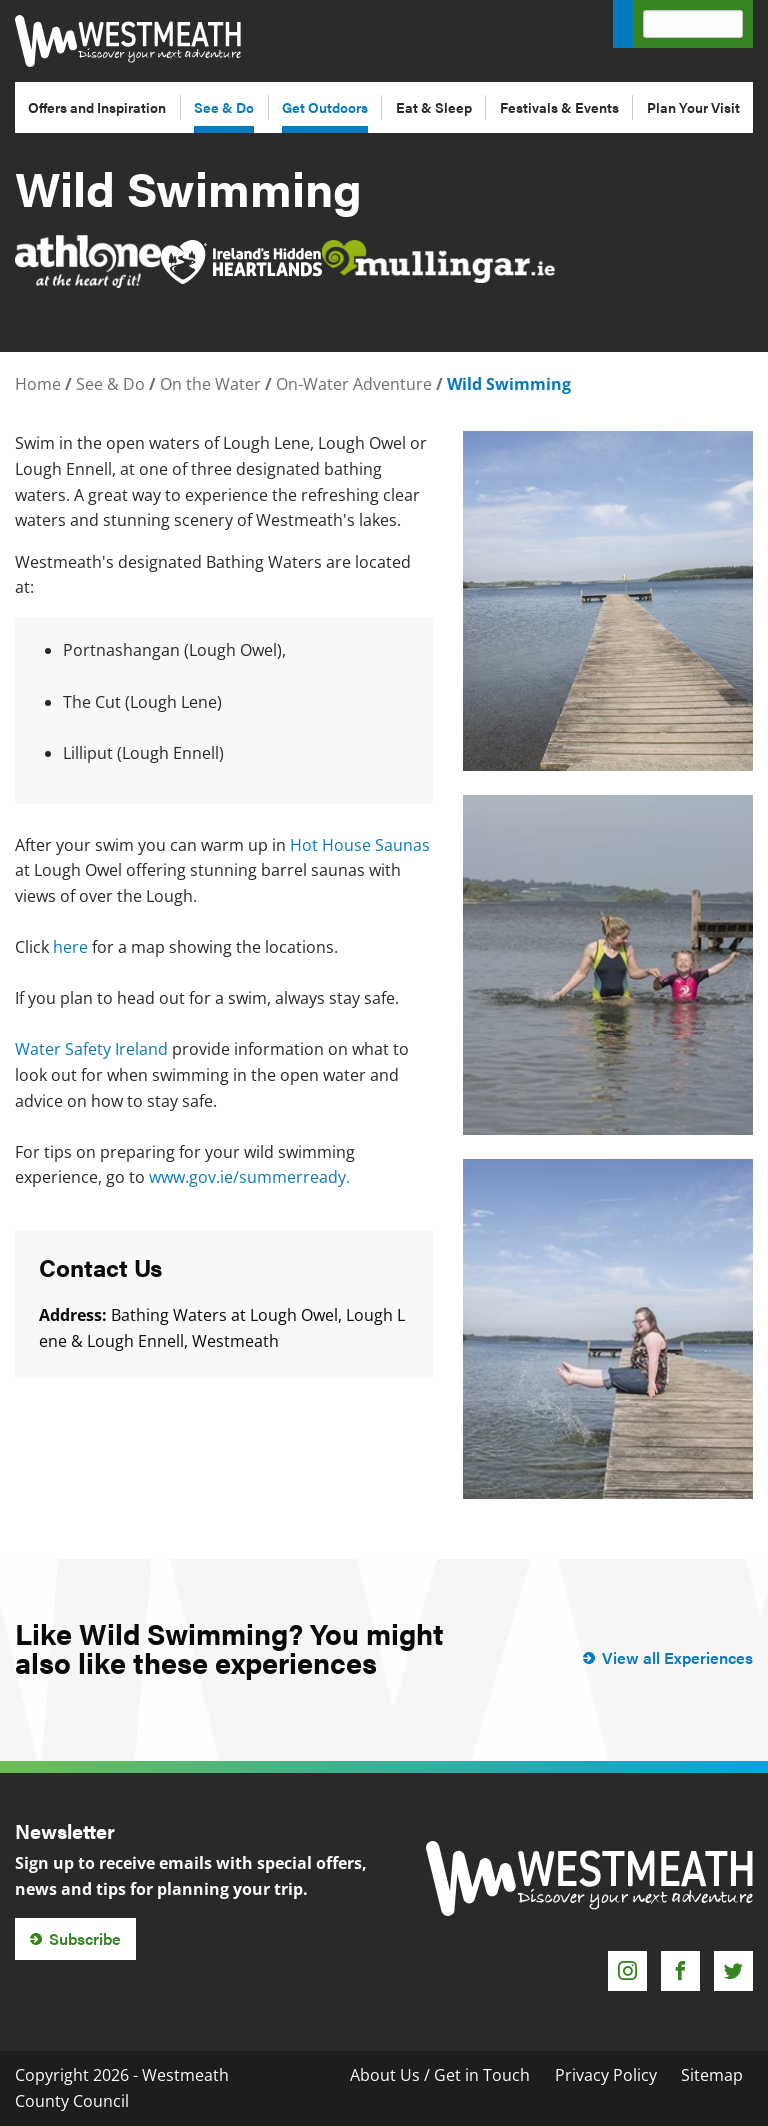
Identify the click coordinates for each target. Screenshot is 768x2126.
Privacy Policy (606, 2075)
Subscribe (85, 1938)
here (70, 947)
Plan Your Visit (693, 107)
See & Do (224, 107)
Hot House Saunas (360, 845)
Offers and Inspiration (97, 107)
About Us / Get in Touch (440, 2075)
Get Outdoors (325, 107)
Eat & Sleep (434, 107)
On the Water (210, 384)
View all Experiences (677, 1657)
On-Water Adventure (354, 384)
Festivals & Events (559, 107)
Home (38, 384)
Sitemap (712, 2075)
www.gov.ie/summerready (247, 1177)
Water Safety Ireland (91, 1049)
